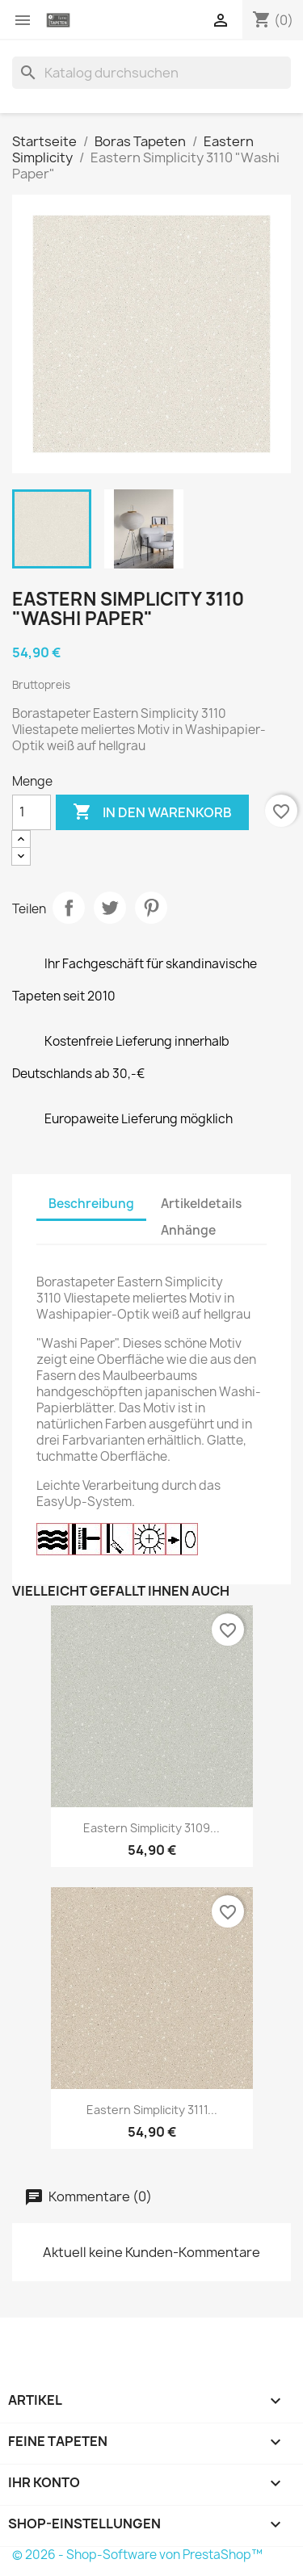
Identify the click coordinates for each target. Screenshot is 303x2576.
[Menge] (31, 812)
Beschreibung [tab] (91, 1203)
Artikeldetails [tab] (201, 1203)
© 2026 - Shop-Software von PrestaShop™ (137, 2554)
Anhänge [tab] (188, 1230)
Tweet (110, 908)
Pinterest (151, 908)
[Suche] (151, 73)
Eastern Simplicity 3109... (151, 1828)
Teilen (69, 908)
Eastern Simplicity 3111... (151, 2109)
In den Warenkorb (152, 812)
